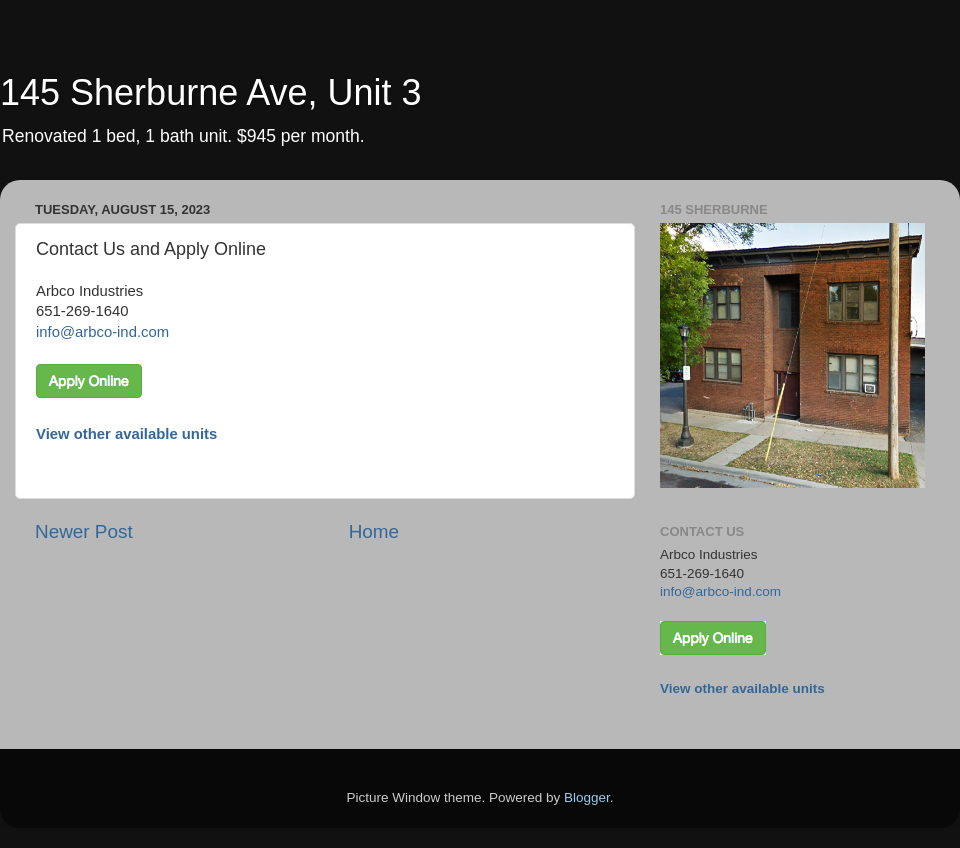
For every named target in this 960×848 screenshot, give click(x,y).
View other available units (126, 434)
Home (374, 531)
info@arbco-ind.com (102, 332)
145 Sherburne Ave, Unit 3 (211, 92)
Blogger (587, 797)
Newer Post (84, 531)
